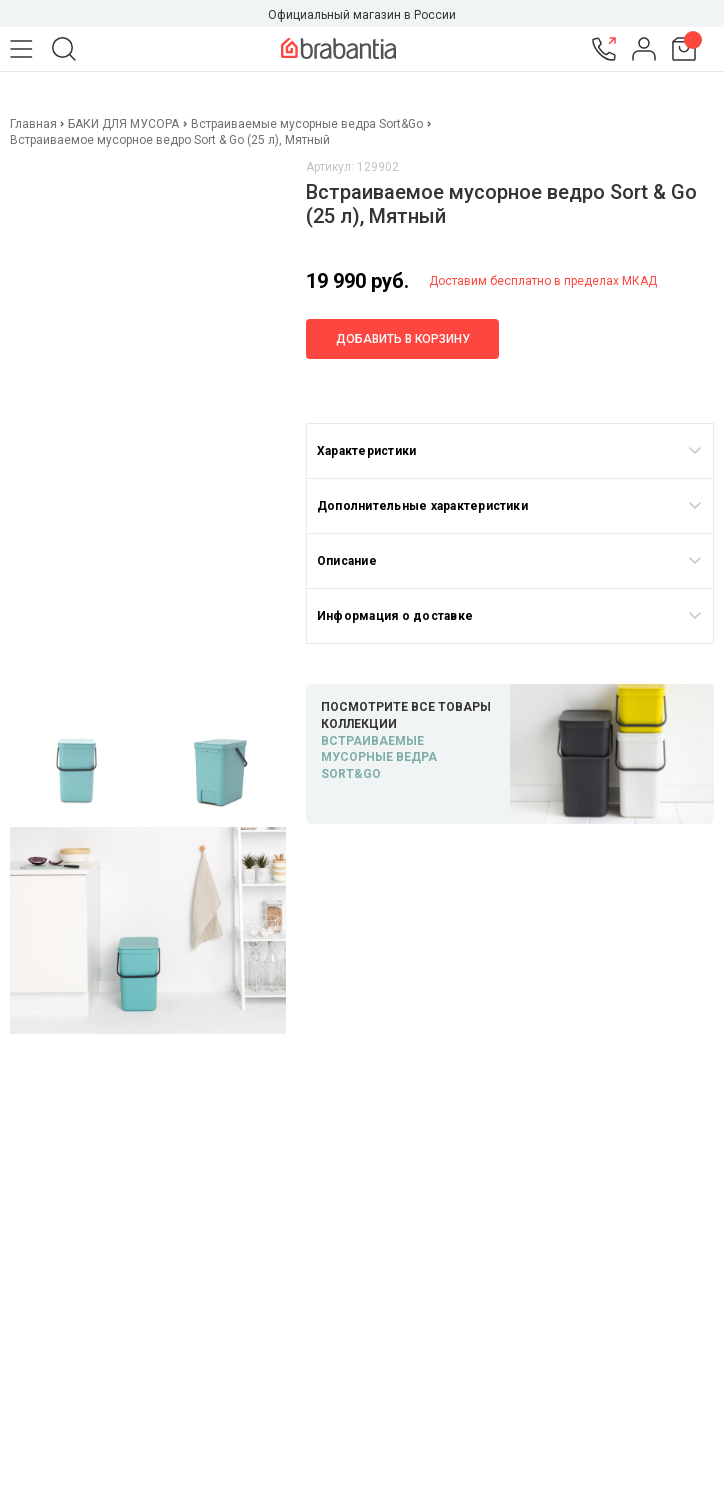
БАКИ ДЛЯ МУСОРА (123, 124)
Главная (35, 124)
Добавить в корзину (403, 339)
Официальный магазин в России (362, 15)
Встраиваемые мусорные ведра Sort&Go (307, 124)
